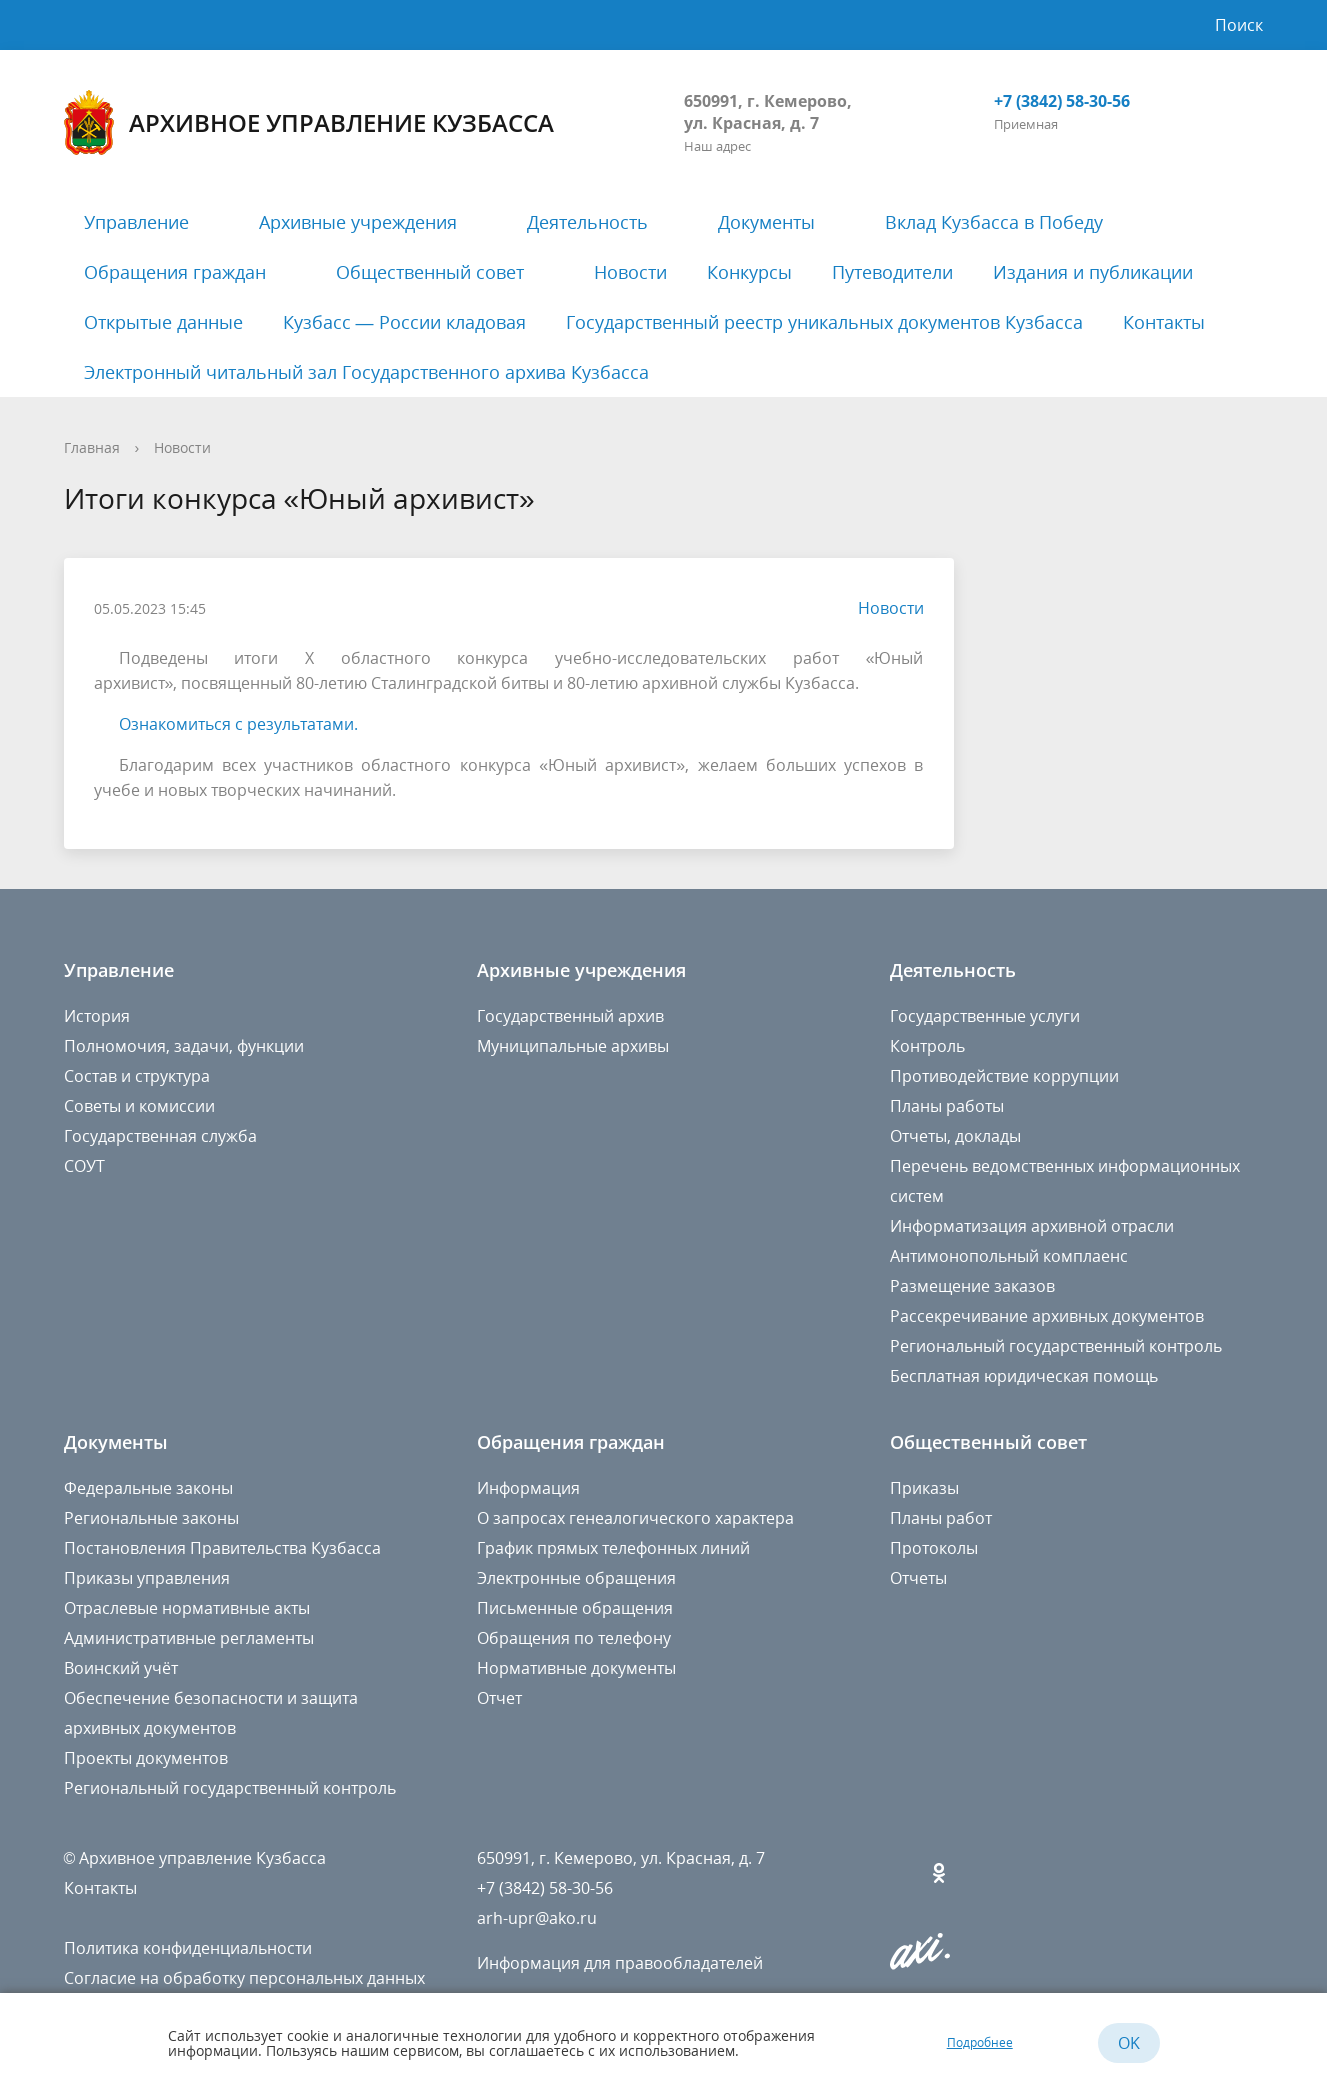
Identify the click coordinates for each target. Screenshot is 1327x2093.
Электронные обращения (576, 1578)
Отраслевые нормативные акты (187, 1608)
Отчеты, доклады (955, 1136)
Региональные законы (151, 1518)
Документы (766, 222)
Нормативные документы (576, 1668)
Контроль (927, 1046)
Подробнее (980, 2042)
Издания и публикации (1093, 272)
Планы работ (941, 1518)
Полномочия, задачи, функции (184, 1046)
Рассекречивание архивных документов (1047, 1316)
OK (1129, 2043)
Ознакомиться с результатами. (238, 724)
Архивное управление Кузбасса (309, 122)
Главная (92, 447)
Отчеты (918, 1578)
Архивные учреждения (358, 222)
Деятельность (587, 222)
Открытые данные (163, 322)
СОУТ (84, 1166)
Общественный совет (430, 272)
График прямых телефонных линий (613, 1548)
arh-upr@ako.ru (537, 1918)
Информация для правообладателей (620, 1963)
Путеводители (892, 272)
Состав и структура (137, 1076)
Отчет (499, 1698)
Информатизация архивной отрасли (1032, 1226)
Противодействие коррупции (1004, 1076)
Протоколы (934, 1548)
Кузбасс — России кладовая (404, 322)
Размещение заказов (972, 1286)
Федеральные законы (148, 1488)
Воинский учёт (121, 1668)
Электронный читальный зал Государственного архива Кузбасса (366, 372)
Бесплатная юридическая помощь (1024, 1376)
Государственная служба (160, 1136)
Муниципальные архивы (573, 1046)
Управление (136, 222)
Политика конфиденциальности (188, 1948)
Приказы (924, 1488)
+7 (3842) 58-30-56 (1062, 101)
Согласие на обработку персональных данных (244, 1978)
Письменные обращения (575, 1608)
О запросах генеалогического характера (635, 1518)
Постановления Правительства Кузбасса (222, 1548)
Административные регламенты (189, 1638)
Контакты (1164, 322)
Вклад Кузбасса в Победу (994, 222)
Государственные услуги (985, 1016)
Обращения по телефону (574, 1638)
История (97, 1016)
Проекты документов (146, 1758)
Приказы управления (147, 1578)
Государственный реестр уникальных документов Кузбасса (824, 322)
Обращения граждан (175, 272)
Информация (528, 1488)
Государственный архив (570, 1016)
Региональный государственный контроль (1056, 1346)
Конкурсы (749, 272)
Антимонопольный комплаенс (1009, 1256)
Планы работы (947, 1106)
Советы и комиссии (139, 1106)
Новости (630, 272)
